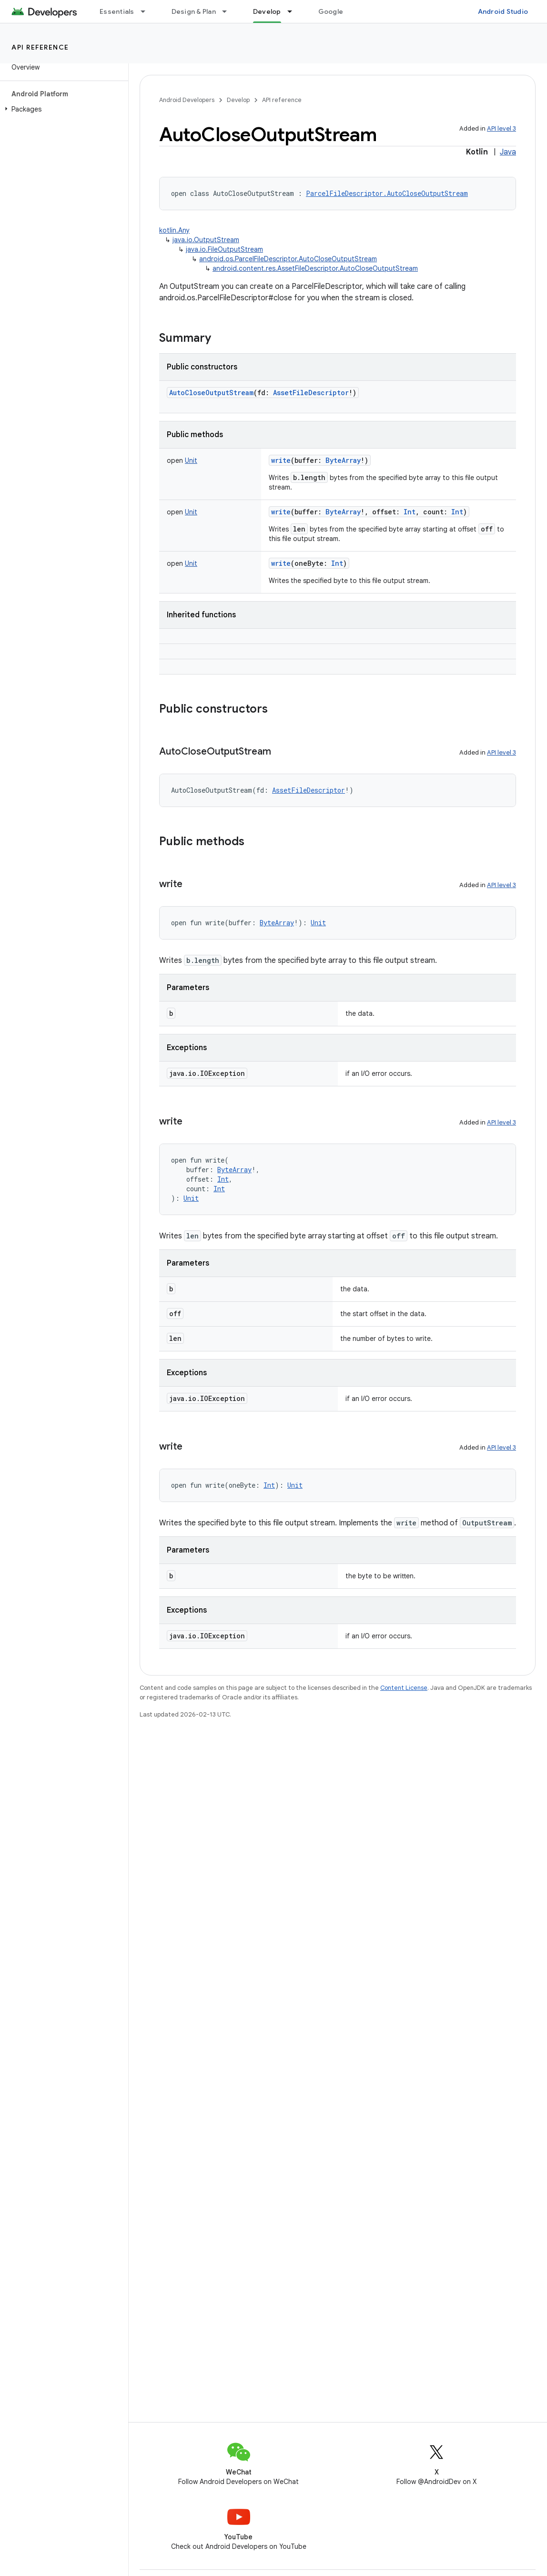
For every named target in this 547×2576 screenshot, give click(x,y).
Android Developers (186, 100)
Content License (403, 1688)
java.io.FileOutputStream (224, 249)
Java (508, 152)
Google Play (338, 11)
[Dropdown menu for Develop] (294, 11)
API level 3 (501, 128)
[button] (62, 109)
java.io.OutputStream (205, 239)
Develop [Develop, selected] (267, 11)
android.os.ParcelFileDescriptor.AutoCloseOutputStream (288, 259)
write (281, 460)
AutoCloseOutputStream (211, 392)
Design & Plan (194, 11)
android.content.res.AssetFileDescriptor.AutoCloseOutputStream (315, 268)
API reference (40, 47)
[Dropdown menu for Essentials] (147, 11)
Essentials (117, 11)
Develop (238, 100)
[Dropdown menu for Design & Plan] (229, 11)
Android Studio (503, 11)
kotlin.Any (174, 230)
